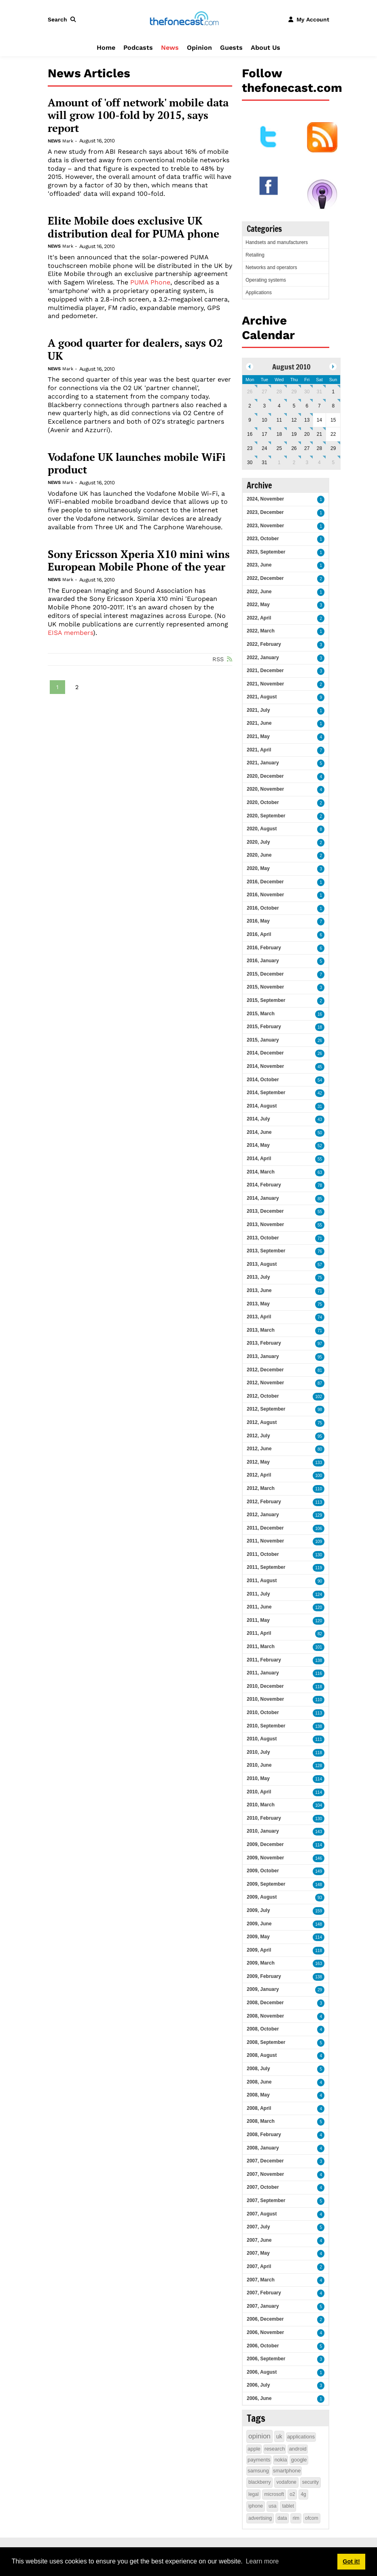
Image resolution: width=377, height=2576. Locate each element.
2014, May (258, 1145)
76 (320, 1251)
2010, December (265, 1686)
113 (318, 1502)
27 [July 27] (264, 392)
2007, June (259, 2240)
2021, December (265, 670)
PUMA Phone (150, 282)
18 (320, 1027)
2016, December (265, 882)
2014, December (265, 1053)
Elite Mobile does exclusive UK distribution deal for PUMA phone (133, 227)
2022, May (258, 604)
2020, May (258, 868)
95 (320, 1357)
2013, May (258, 1304)
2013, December (265, 1211)
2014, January (263, 1198)
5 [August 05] (294, 406)
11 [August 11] (279, 420)
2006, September (266, 2359)
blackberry (259, 2482)
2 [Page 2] (76, 687)
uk (279, 2436)
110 (318, 1489)
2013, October (263, 1238)
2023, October (263, 538)
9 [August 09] (249, 420)
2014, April (259, 1158)
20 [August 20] (306, 434)
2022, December (265, 578)
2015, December (265, 974)
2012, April (259, 1475)
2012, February (264, 1501)
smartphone (287, 2471)
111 (318, 1739)
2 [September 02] (294, 462)
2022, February (264, 644)
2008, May (258, 2095)
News (170, 47)
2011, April (259, 1633)
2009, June (259, 1924)
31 (320, 1106)
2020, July (258, 842)
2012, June (259, 1448)
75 (320, 1277)
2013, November (265, 1224)
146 (318, 1858)
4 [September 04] (319, 462)
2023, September (266, 552)
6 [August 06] (306, 406)
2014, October (263, 1079)
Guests (231, 47)
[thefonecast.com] (184, 19)
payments (259, 2460)
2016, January (263, 960)
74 (320, 1317)
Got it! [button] (351, 2561)
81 (320, 1370)
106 (318, 1528)
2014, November (265, 1066)
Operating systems (266, 280)
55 (320, 1159)
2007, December (265, 2161)
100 (318, 1475)
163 (318, 1963)
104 (318, 1805)
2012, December (265, 1370)
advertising (260, 2518)
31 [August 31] (264, 462)
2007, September (266, 2200)
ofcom (311, 2518)
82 (320, 1634)
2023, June (259, 565)
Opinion (199, 47)
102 (318, 1396)
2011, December (265, 1528)
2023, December (265, 512)
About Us (265, 47)
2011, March (261, 1646)
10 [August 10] (264, 420)
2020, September (266, 816)
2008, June (259, 2082)
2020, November (265, 789)
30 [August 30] (249, 462)
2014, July (258, 1119)
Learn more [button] (262, 2561)
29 (320, 1990)
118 (318, 1687)
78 (320, 1185)
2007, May (258, 2253)
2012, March (261, 1488)
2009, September (266, 1884)
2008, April (259, 2108)
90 (320, 1581)
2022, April (259, 618)
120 (318, 1607)
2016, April (259, 934)
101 (318, 1647)
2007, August (262, 2214)
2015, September (266, 1000)
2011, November (265, 1541)
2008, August (262, 2055)
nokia (280, 2460)
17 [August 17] (264, 434)
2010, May (258, 1778)
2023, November (265, 525)
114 (318, 1779)
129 (318, 1515)
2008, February (264, 2134)
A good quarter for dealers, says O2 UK (135, 349)
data (282, 2518)
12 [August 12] (294, 420)
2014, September (266, 1092)
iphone (255, 2506)
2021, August (262, 697)
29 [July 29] (294, 392)
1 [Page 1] (57, 687)
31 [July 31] (319, 392)
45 (320, 1067)
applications (301, 2437)
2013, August (262, 1264)
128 (318, 1765)
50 (320, 1133)
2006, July (258, 2385)
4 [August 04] (279, 406)
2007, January (263, 2306)
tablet (288, 2506)
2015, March (261, 1013)
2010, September (266, 1726)
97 (320, 1343)
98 (320, 1409)
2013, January (263, 1356)
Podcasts (138, 47)
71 (320, 1238)
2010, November (265, 1699)
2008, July (258, 2068)
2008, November (265, 2016)
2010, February (264, 1818)
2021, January (263, 763)
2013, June (259, 1290)
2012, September (266, 1409)
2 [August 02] (249, 406)
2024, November (265, 499)
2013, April (259, 1317)
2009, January (263, 1989)
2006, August (262, 2372)
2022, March (261, 631)
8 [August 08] (333, 406)
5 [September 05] (333, 462)
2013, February (264, 1343)
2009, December (265, 1844)
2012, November (265, 1383)
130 (318, 1555)
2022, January (263, 657)
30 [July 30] (306, 392)
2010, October (263, 1712)
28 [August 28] (319, 448)
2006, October (263, 2346)
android (297, 2449)
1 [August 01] (333, 392)
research (275, 2449)
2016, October (263, 908)
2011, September (266, 1567)
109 (318, 1541)
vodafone (286, 2482)
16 (320, 1014)
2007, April (259, 2266)
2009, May (258, 1936)
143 (318, 1831)
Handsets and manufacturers (277, 242)
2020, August (262, 829)
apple (254, 2449)
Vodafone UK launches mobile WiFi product (137, 463)
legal (253, 2494)
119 (318, 1568)
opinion (259, 2436)
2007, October (263, 2187)
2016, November (265, 895)
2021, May (258, 736)
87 (320, 1383)
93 (320, 1897)
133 (318, 1462)
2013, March (261, 1330)
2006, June (259, 2398)
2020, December (265, 776)
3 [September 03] (306, 462)
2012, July (258, 1436)
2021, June (259, 723)
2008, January (263, 2148)
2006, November (265, 2332)
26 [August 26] (294, 448)
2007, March (261, 2280)
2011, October (263, 1554)
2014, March (261, 1172)
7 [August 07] (319, 406)
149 (318, 1871)
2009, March (261, 1963)
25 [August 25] (279, 448)
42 (320, 1093)
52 (320, 1146)
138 (318, 1660)
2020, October (263, 802)
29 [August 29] (333, 448)
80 (320, 1449)
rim (295, 2518)
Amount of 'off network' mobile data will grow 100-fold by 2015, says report (138, 115)
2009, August (262, 1897)
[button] (63, 19)
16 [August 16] (249, 434)
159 (318, 1911)
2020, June (259, 855)
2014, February (264, 1185)
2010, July (258, 1752)
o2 (292, 2494)
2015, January (263, 1040)
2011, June (259, 1607)
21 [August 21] (319, 434)
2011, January (263, 1673)
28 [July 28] (279, 392)
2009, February (264, 1976)
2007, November (265, 2174)
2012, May (258, 1462)
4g (303, 2494)
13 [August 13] (306, 420)
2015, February (264, 1026)
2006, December (265, 2319)
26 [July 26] (249, 392)
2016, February (264, 948)
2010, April (259, 1792)
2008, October (263, 2029)
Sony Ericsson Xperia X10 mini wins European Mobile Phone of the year (139, 560)
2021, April (259, 750)
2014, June (259, 1132)
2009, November (265, 1858)
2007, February (264, 2293)
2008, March (261, 2121)
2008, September (266, 2042)
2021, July (258, 710)
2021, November (265, 684)
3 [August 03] (264, 406)
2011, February (264, 1660)
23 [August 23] (249, 448)
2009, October (263, 1871)
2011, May (258, 1620)
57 (320, 1265)
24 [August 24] (264, 448)
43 (320, 1119)
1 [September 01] (279, 462)
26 (320, 1040)
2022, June (259, 591)
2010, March (261, 1805)
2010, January (263, 1831)
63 (320, 1172)
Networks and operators (271, 267)
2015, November (265, 987)
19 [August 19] (294, 434)
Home (106, 47)
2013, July (258, 1277)
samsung (258, 2471)
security (310, 2482)
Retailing (255, 255)
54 (320, 1080)
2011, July (258, 1594)
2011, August (262, 1580)
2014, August (262, 1106)
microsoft (274, 2494)
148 (318, 1884)
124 (318, 1594)
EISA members (70, 633)
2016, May (258, 921)
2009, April (259, 1950)
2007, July (258, 2227)
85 (320, 1199)
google (299, 2460)
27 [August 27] (306, 448)
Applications (259, 292)
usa (272, 2506)
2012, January (263, 1514)
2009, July (258, 1910)
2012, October (263, 1396)
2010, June (259, 1765)
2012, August (262, 1422)
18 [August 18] (279, 434)
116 (318, 1673)
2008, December (265, 2002)
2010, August (262, 1739)
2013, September (266, 1251)
